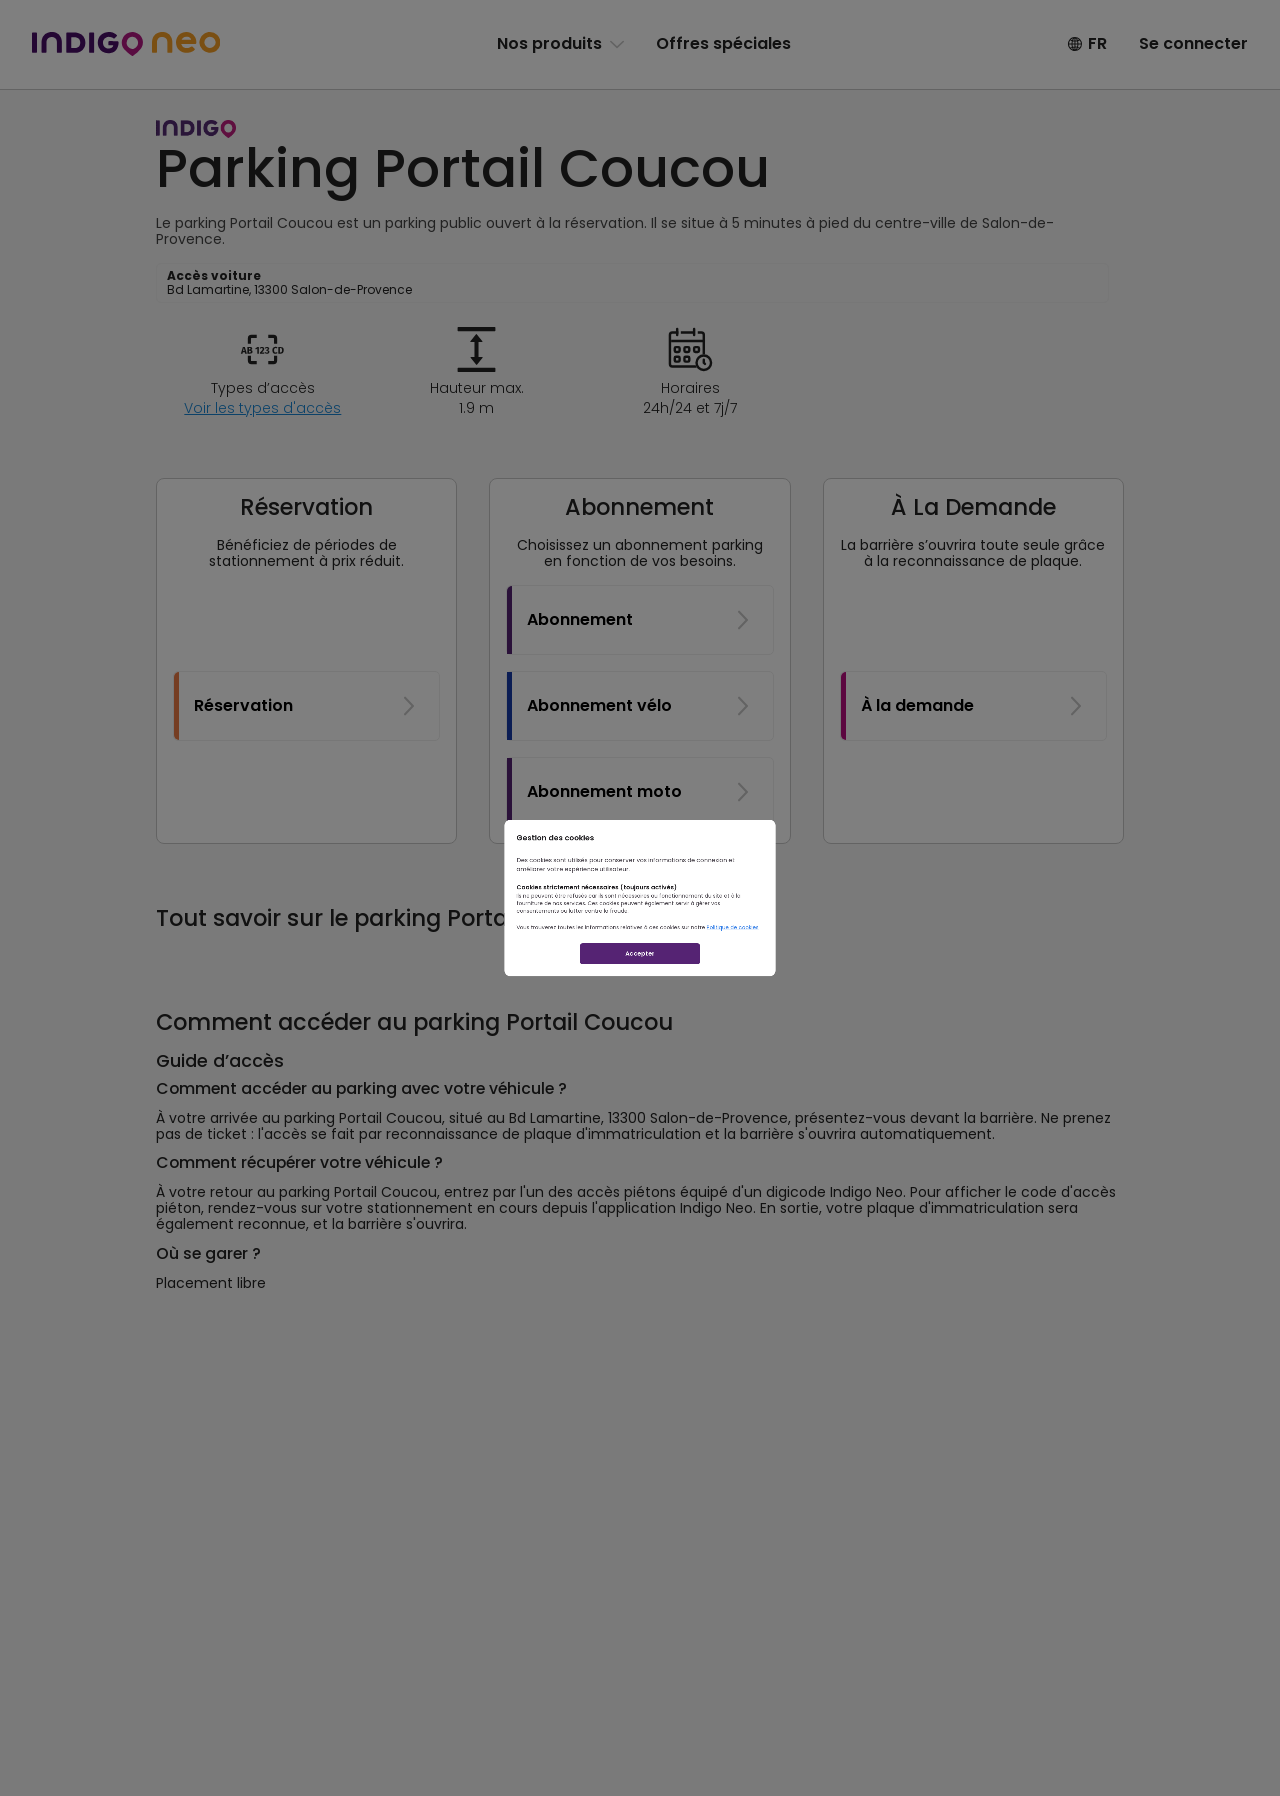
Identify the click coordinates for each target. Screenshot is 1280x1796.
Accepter (640, 1045)
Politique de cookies (886, 976)
